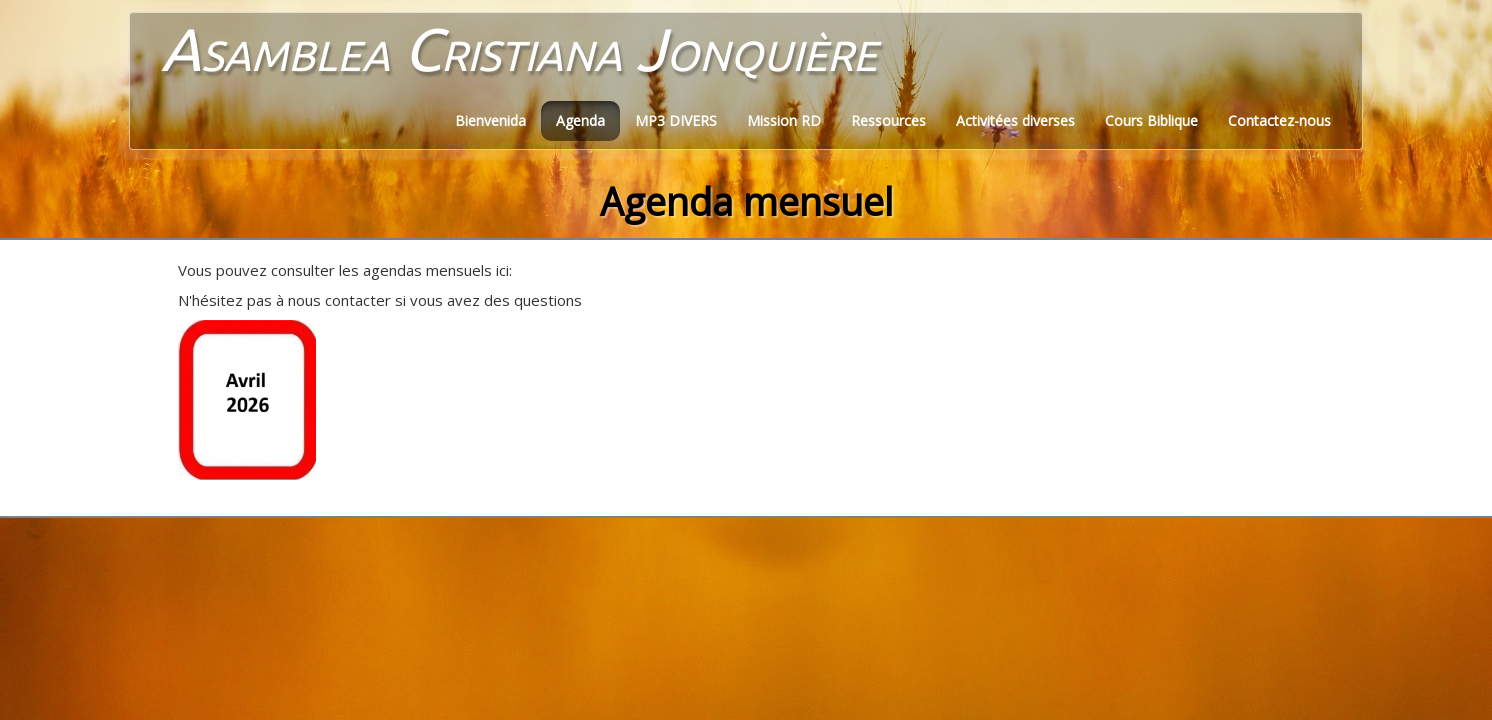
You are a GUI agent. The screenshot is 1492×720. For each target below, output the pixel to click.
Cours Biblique (1151, 120)
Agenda (580, 120)
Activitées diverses (1015, 120)
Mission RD (784, 120)
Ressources (888, 120)
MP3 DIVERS (676, 120)
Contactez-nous (1279, 120)
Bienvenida (490, 120)
